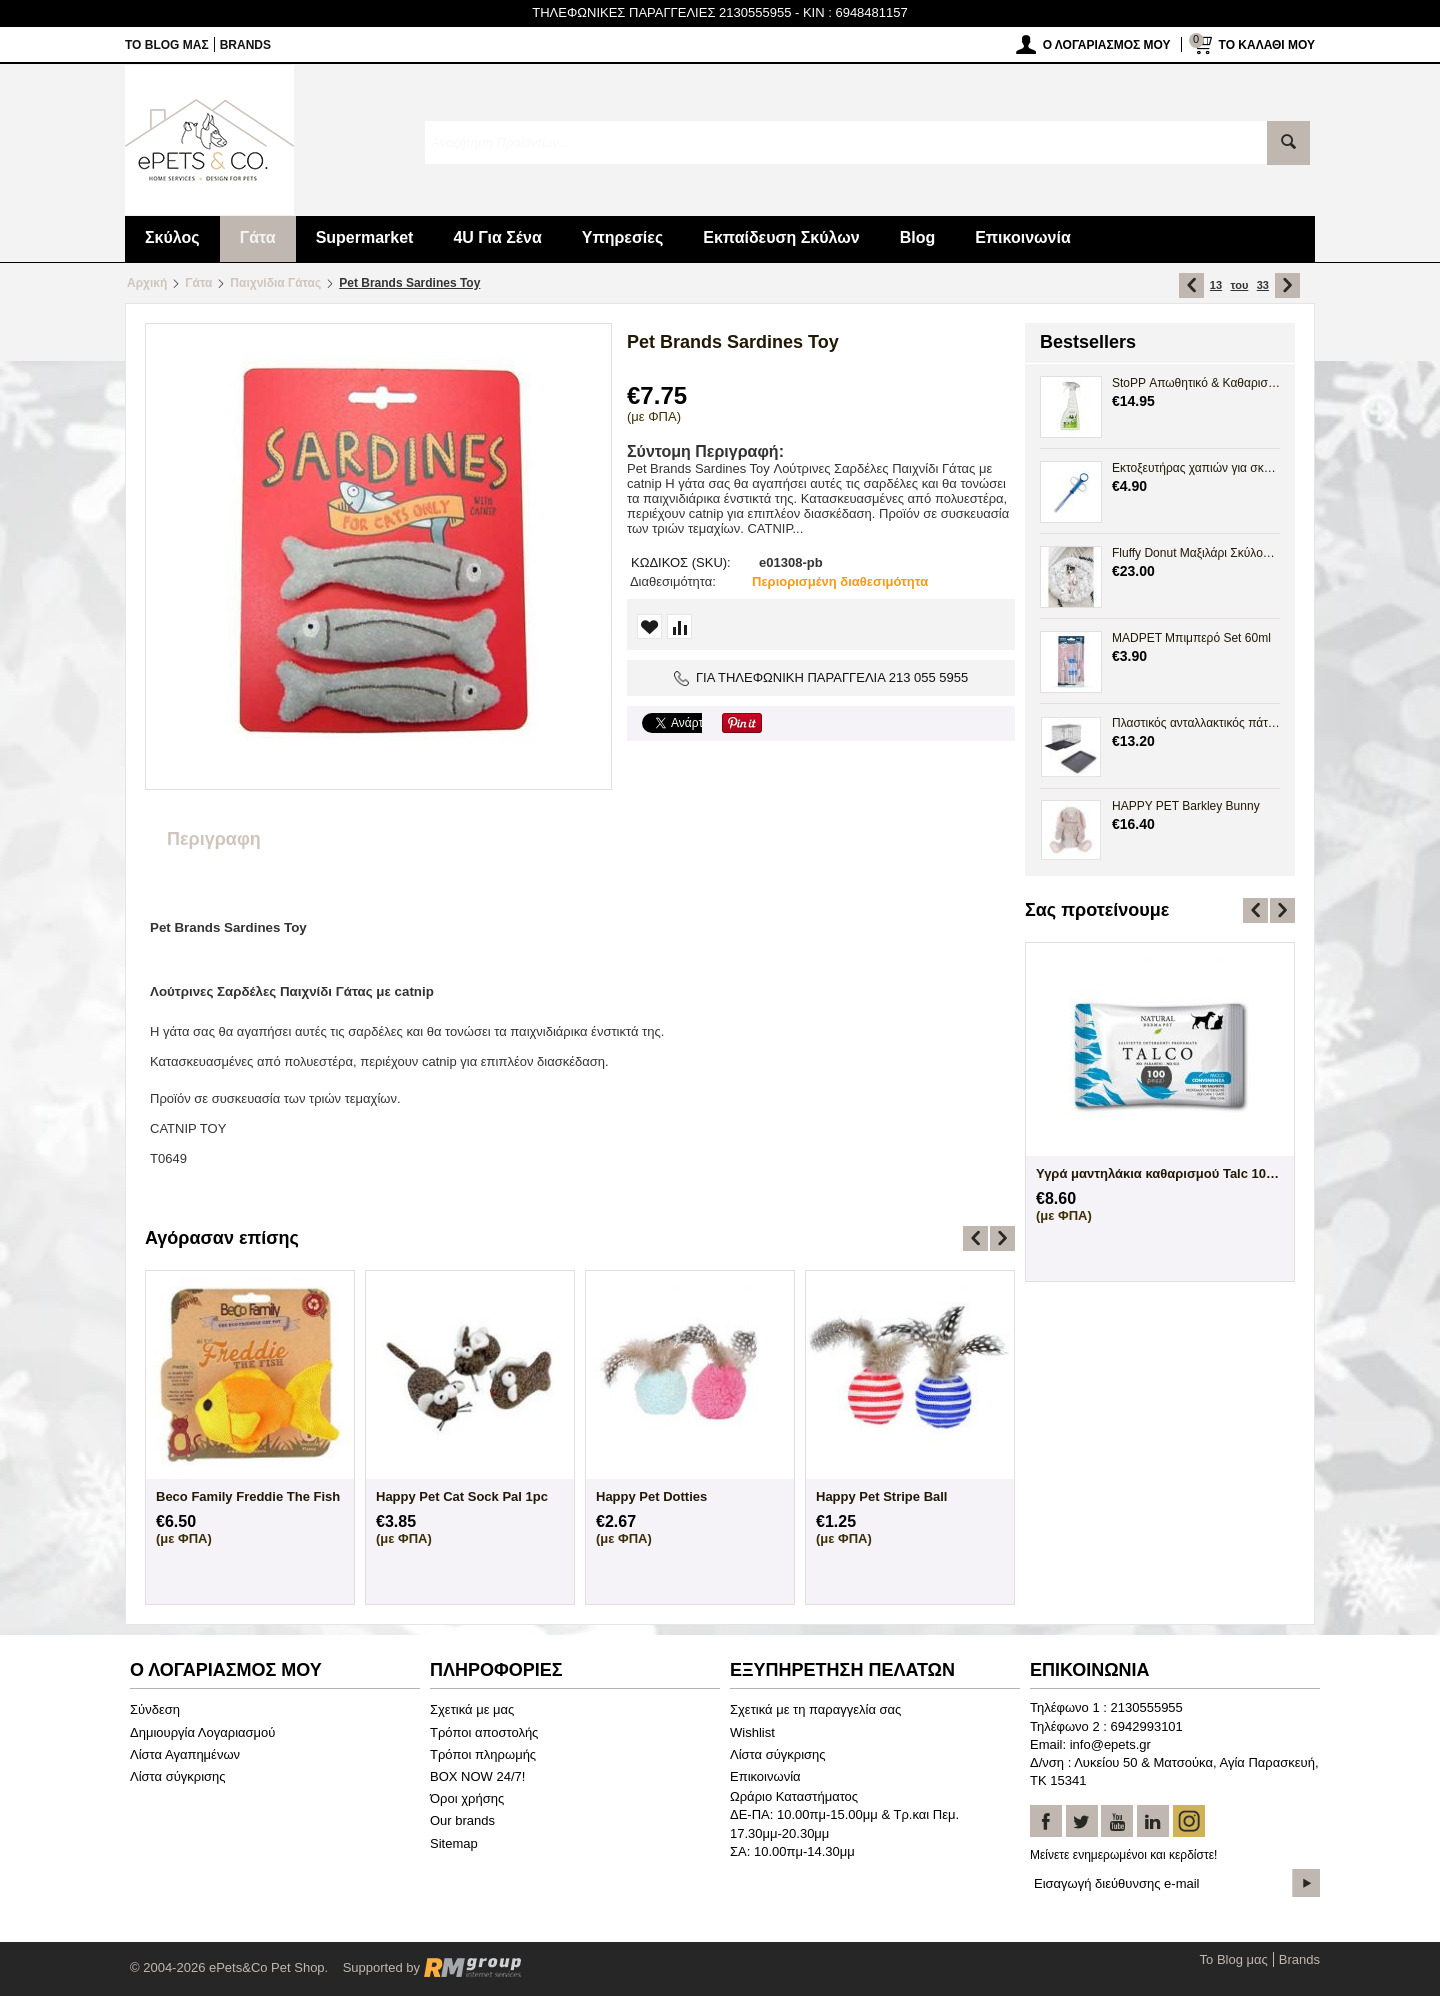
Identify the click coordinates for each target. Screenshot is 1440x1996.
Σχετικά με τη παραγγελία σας (815, 1709)
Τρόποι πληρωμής (483, 1754)
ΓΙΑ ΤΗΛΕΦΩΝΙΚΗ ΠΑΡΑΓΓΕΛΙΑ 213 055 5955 (821, 677)
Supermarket (365, 237)
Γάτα (258, 237)
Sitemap (454, 1843)
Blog (918, 237)
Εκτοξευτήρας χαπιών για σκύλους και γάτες (1196, 468)
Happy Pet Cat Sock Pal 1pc (462, 1496)
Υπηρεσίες (623, 237)
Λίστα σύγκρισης (178, 1776)
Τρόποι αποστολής (484, 1732)
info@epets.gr (1110, 1744)
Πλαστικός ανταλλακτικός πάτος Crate (1196, 723)
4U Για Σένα (497, 237)
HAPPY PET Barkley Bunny (1186, 806)
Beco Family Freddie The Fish (248, 1496)
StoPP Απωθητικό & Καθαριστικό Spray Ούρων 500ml (1196, 383)
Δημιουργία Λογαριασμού (202, 1732)
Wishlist (752, 1732)
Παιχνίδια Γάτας (275, 283)
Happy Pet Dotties (651, 1496)
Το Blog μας (167, 45)
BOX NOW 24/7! (477, 1776)
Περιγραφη (214, 839)
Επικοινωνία (1023, 237)
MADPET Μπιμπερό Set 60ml (1191, 638)
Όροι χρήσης (467, 1798)
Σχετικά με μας (472, 1709)
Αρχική (147, 283)
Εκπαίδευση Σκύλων (781, 237)
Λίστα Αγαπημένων (185, 1754)
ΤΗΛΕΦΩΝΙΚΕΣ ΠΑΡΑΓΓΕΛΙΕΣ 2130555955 (661, 12)
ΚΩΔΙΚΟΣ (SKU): (681, 562)
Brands (245, 45)
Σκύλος (172, 237)
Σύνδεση (155, 1709)
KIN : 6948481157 (855, 12)
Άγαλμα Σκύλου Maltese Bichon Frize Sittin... (1160, 1173)
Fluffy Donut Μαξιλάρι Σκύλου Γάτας (1196, 553)
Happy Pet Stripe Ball (881, 1496)
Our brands (462, 1820)
